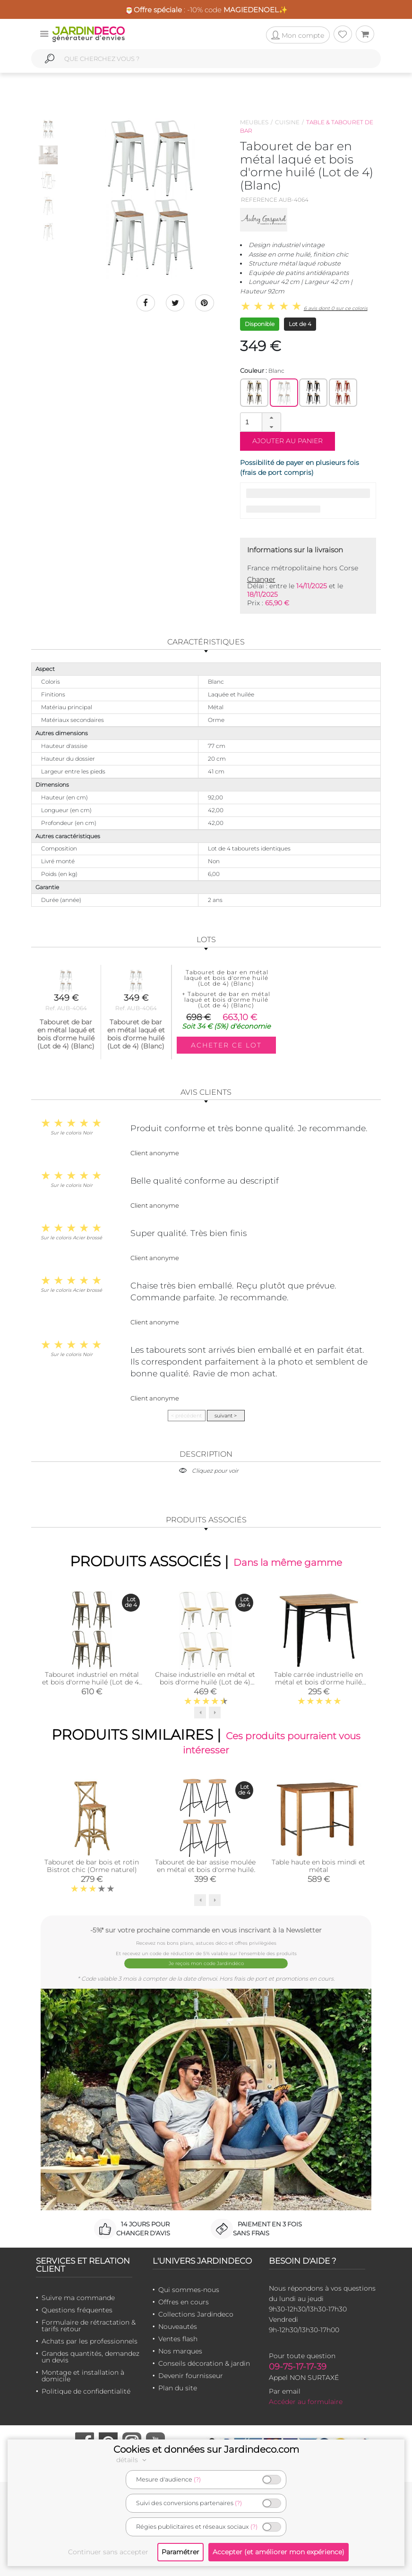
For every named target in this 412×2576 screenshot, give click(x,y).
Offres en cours (183, 2301)
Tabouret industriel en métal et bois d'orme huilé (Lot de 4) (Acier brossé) (91, 1681)
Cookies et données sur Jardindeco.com (206, 2449)
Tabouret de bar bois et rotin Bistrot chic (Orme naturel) (91, 1866)
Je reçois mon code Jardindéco (206, 1963)
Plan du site (177, 2387)
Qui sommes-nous (188, 2289)
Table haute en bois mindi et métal (318, 1866)
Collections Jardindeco (195, 2314)
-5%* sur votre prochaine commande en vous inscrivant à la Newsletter (206, 1930)
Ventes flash (177, 2338)
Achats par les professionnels (89, 2340)
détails (132, 2460)
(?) (197, 2479)
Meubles (254, 122)
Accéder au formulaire (306, 2401)
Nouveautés (177, 2326)
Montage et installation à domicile (83, 2375)
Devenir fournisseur (190, 2375)
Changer (261, 579)
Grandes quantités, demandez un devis (90, 2356)
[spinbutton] (259, 421)
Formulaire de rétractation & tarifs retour (89, 2325)
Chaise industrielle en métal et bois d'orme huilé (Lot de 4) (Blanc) (205, 1681)
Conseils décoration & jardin (204, 2363)
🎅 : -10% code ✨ (206, 9)
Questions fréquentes (77, 2309)
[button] (271, 417)
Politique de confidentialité (86, 2391)
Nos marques (180, 2350)
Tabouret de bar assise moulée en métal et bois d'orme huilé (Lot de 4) (205, 1869)
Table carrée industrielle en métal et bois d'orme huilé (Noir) (318, 1681)
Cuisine (287, 122)
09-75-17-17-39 (297, 2366)
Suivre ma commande (78, 2297)
